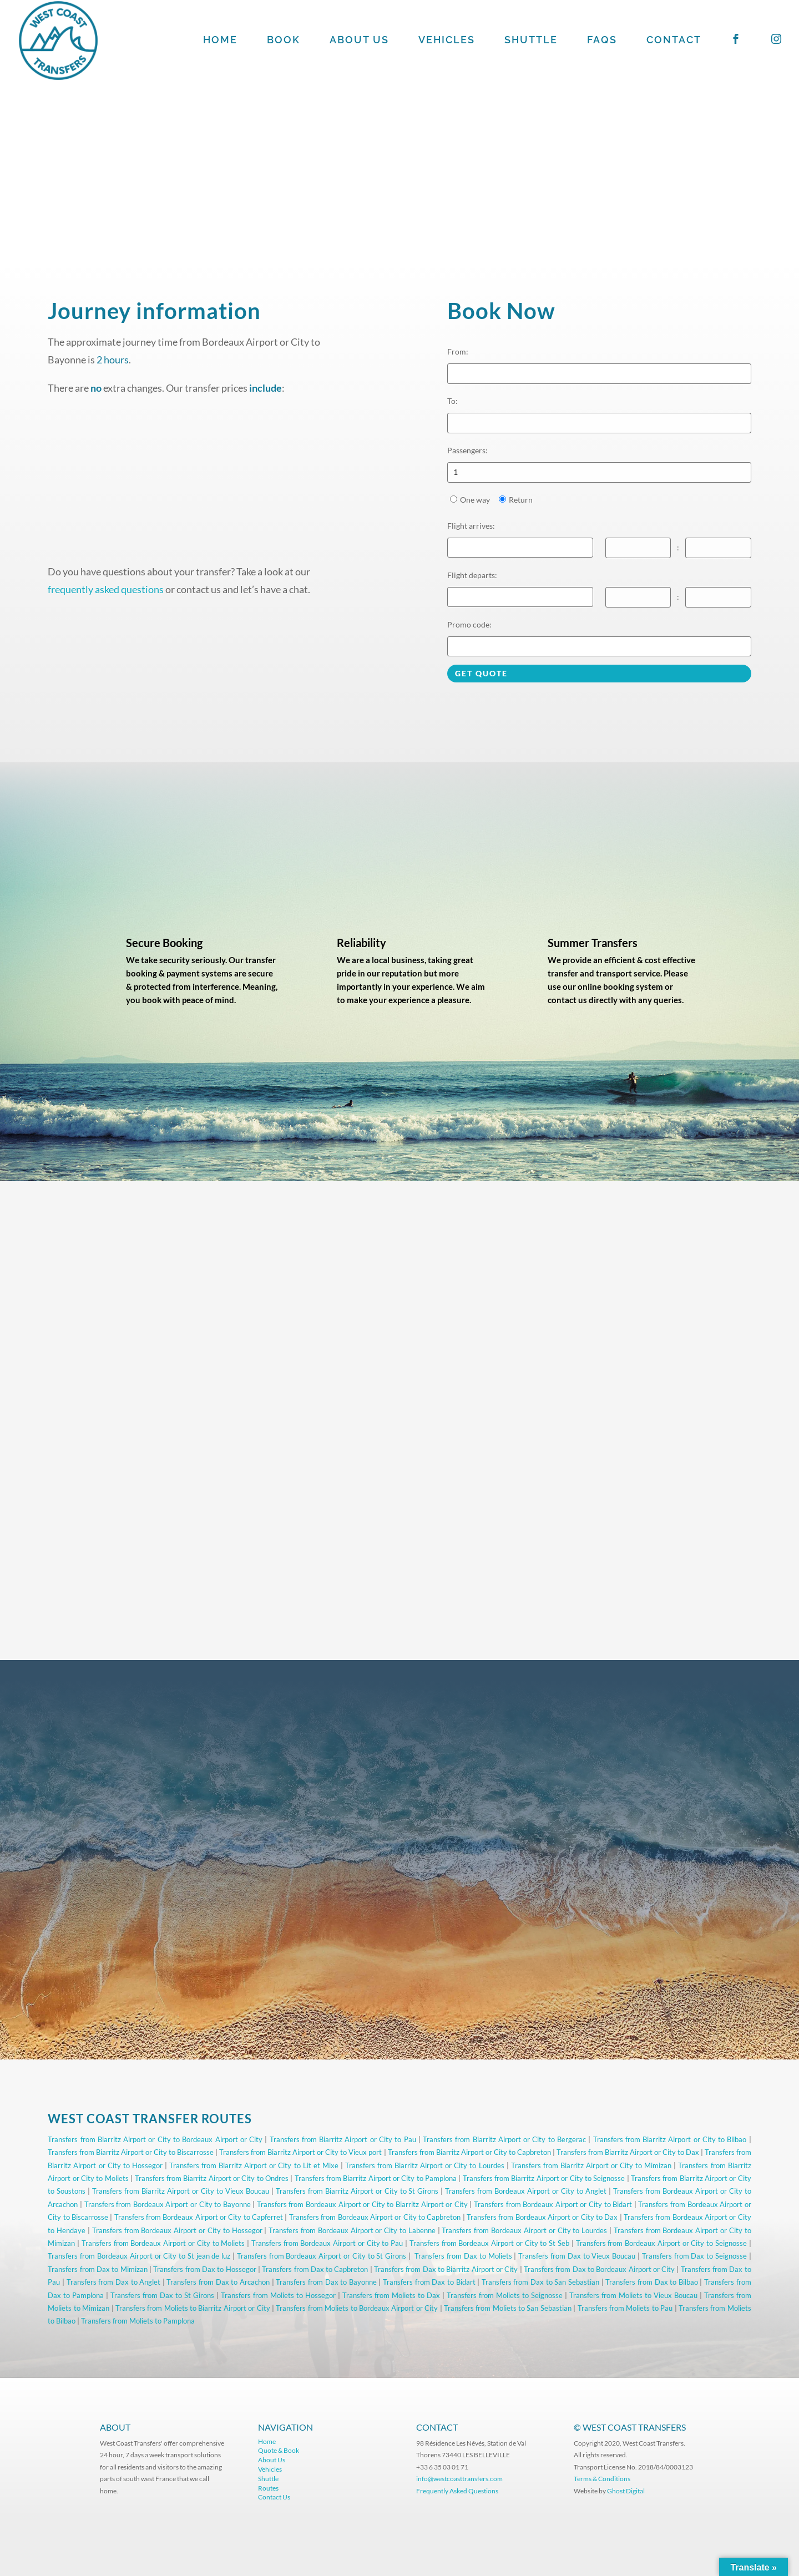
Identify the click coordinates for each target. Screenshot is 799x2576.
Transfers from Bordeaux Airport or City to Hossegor (177, 2230)
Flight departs (472, 575)
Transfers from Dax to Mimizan (97, 2269)
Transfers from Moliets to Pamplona (138, 2320)
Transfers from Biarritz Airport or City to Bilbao (670, 2139)
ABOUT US (359, 40)
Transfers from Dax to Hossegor (204, 2269)
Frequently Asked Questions (457, 2491)
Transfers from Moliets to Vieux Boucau (633, 2295)
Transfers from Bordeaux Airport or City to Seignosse (661, 2243)
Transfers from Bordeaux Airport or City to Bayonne (167, 2204)
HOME (220, 40)
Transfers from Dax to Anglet (114, 2282)
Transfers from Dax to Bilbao (651, 2282)
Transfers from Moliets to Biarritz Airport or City (192, 2308)
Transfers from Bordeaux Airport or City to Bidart (553, 2204)
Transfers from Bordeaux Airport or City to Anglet (525, 2191)
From (457, 351)
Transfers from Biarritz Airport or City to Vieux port (300, 2152)
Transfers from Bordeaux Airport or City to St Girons (321, 2255)
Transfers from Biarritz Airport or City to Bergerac (504, 2139)
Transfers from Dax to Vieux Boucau (576, 2255)
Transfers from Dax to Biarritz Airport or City (446, 2269)
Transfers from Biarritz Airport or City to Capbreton (469, 2152)
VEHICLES (446, 40)
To (452, 401)
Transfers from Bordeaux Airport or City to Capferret (198, 2217)
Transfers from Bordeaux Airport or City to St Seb (489, 2243)
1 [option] (455, 472)
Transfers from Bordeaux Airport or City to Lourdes (524, 2230)
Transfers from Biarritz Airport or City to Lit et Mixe (253, 2165)
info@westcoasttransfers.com (459, 2478)
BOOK (283, 40)
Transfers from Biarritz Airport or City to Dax (628, 2152)
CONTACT (673, 40)
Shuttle (268, 2478)
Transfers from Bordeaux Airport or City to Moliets (163, 2243)
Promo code (469, 624)
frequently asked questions (106, 589)
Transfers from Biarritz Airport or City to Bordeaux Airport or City (155, 2139)
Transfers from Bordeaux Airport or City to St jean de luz (139, 2255)
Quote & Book (278, 2450)
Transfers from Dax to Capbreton (315, 2269)
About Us (271, 2460)
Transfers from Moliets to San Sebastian (508, 2308)
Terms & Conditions (602, 2478)
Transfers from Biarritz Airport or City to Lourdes (424, 2165)
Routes (268, 2488)
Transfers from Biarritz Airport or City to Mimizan (591, 2165)
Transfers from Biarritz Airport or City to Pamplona (376, 2178)
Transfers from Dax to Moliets (463, 2255)
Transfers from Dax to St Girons (162, 2295)
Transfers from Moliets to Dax (391, 2295)
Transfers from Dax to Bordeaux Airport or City (599, 2269)
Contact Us (274, 2497)
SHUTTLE (531, 40)
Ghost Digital (626, 2491)
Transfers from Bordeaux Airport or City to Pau (327, 2243)
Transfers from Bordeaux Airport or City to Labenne (352, 2230)
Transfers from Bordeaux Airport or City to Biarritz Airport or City (362, 2204)
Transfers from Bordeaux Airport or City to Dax (542, 2217)
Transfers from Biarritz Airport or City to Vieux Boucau (180, 2191)
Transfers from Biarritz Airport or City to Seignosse (544, 2178)
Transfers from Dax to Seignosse (694, 2255)
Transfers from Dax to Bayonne (326, 2282)
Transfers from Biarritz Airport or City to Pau (343, 2139)
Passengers (467, 450)
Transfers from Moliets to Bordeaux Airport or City (357, 2308)
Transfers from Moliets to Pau (625, 2308)
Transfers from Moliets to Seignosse (505, 2295)
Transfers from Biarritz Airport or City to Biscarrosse (131, 2152)
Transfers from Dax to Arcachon (218, 2282)
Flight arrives (471, 525)
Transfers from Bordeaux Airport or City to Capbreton (375, 2217)
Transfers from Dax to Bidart (429, 2282)
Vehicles (270, 2469)
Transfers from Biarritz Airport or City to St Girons (357, 2191)
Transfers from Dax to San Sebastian (540, 2282)
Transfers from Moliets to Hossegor (278, 2295)
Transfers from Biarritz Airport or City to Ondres (212, 2178)
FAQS (602, 40)
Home (267, 2441)
